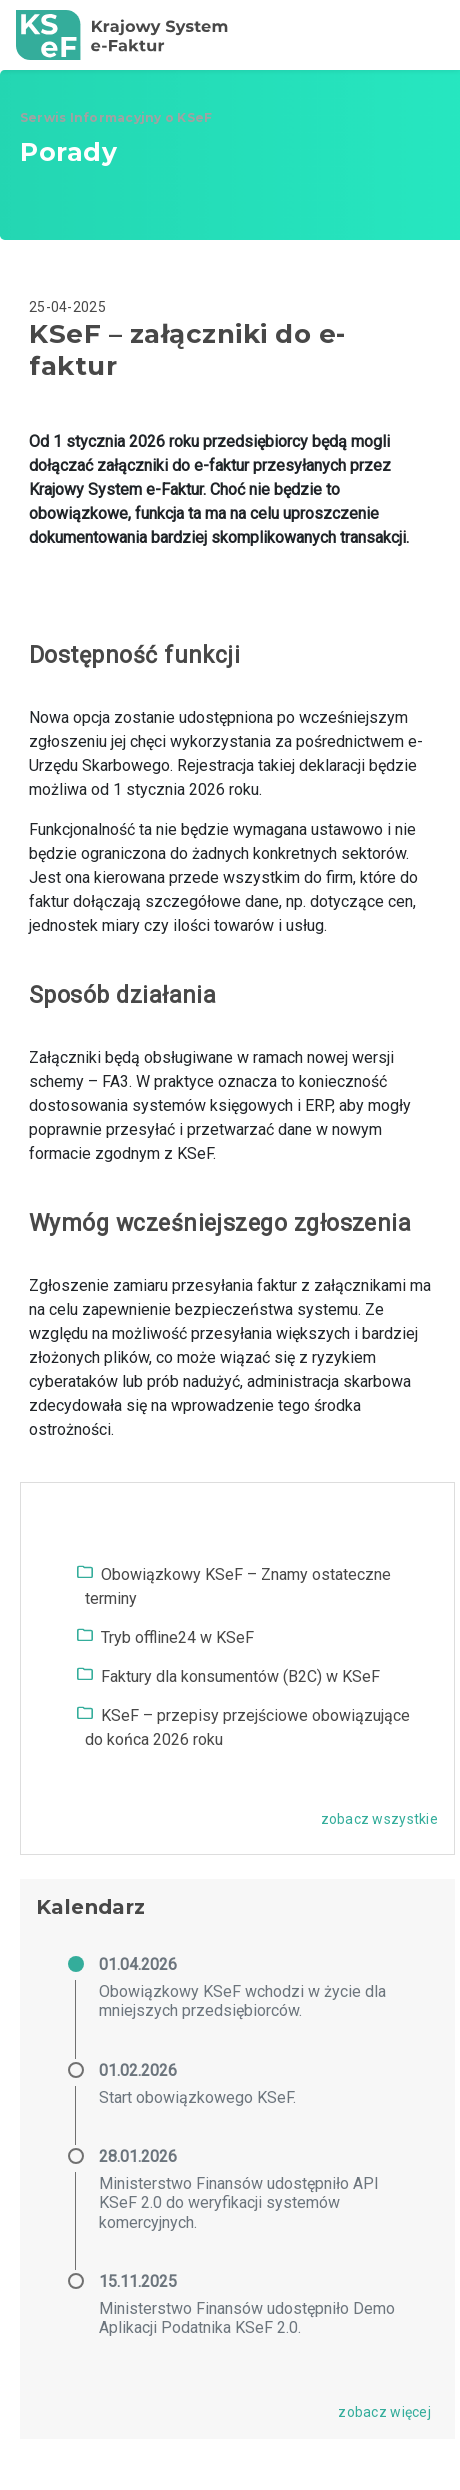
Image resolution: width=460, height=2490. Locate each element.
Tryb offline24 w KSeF (177, 1637)
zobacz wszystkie (379, 1819)
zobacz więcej (384, 2412)
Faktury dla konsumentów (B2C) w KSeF (240, 1676)
